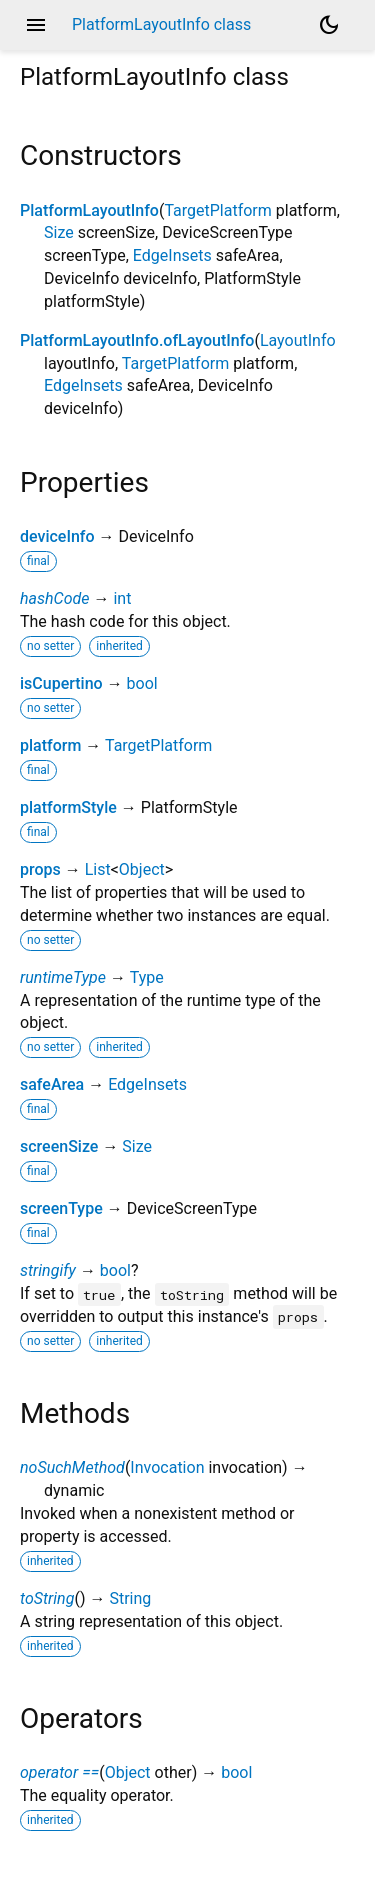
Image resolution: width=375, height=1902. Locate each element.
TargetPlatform (217, 210)
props (40, 869)
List (98, 869)
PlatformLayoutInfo (89, 210)
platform (50, 745)
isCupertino (61, 683)
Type (147, 977)
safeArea (52, 1084)
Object (142, 869)
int (122, 598)
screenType (61, 1208)
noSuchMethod (72, 1467)
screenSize (59, 1146)
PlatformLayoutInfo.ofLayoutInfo (137, 340)
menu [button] (36, 25)
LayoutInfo (298, 340)
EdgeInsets (172, 255)
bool (142, 683)
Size (59, 232)
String (130, 1598)
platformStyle (68, 807)
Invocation (167, 1467)
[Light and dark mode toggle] (329, 25)
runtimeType (63, 977)
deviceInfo (57, 536)
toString (47, 1598)
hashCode (54, 598)
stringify (48, 1270)
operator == (59, 1772)
